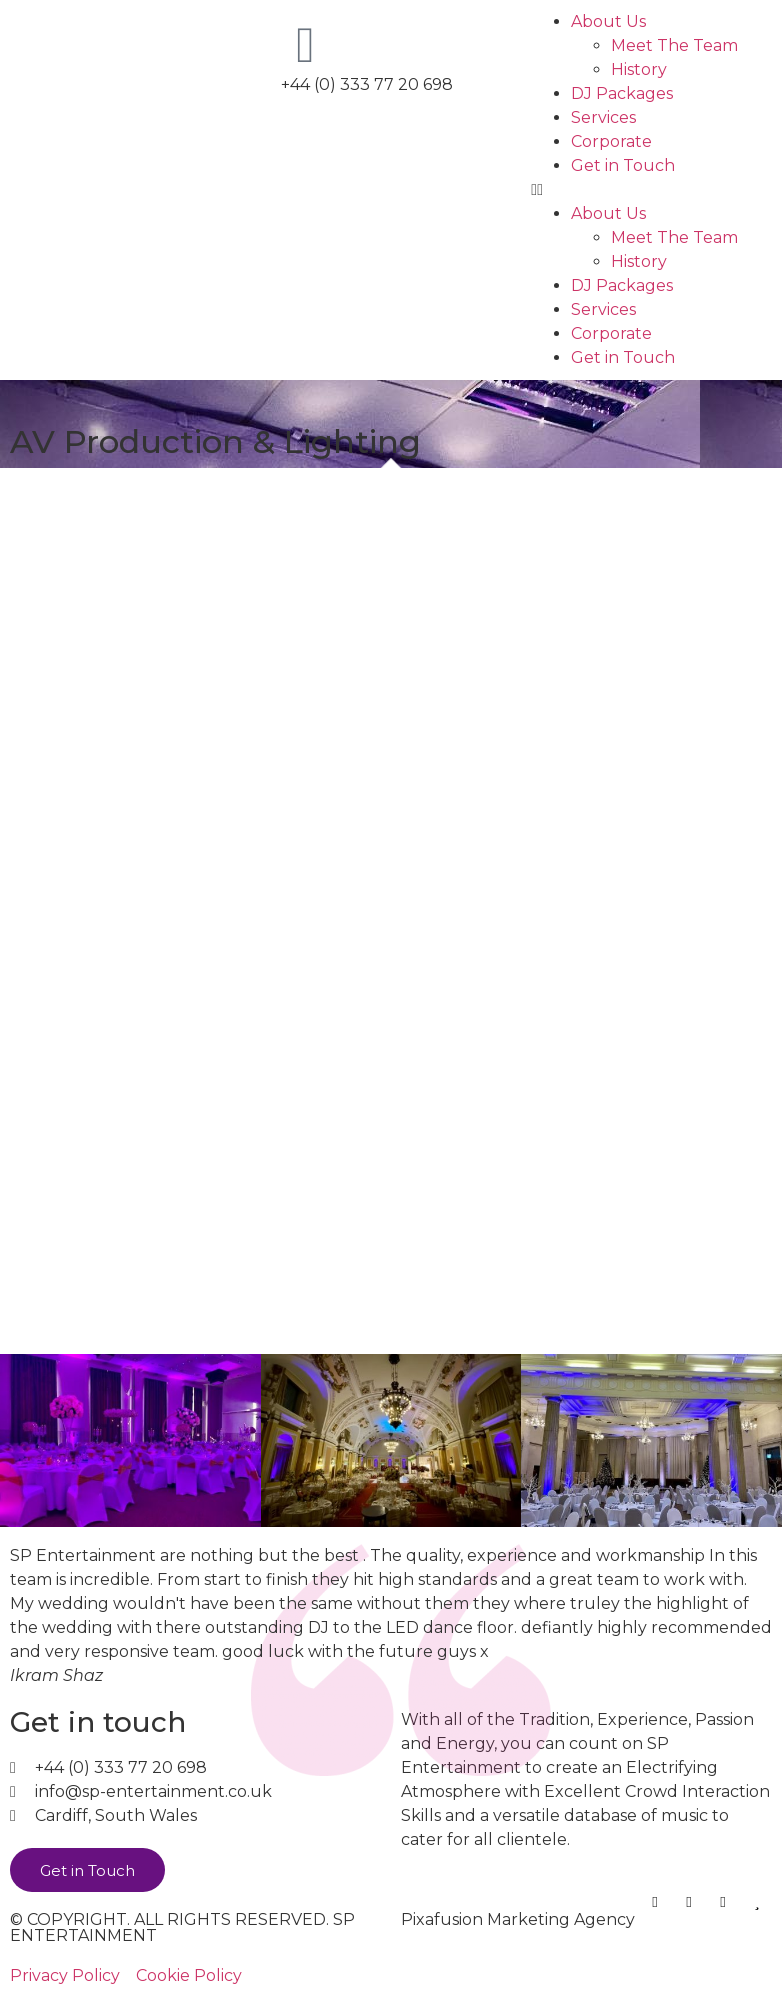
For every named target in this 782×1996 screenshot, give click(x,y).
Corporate (611, 141)
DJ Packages (622, 93)
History (639, 69)
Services (603, 117)
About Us (608, 21)
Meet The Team (674, 45)
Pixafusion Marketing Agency (518, 1919)
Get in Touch (623, 165)
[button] (651, 190)
